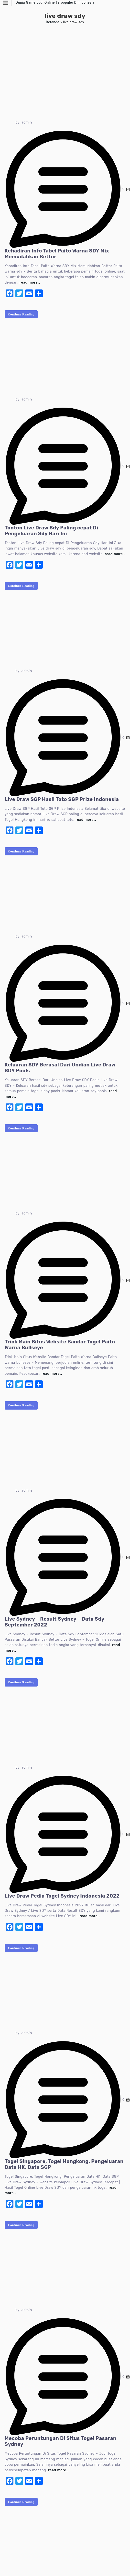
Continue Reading (21, 314)
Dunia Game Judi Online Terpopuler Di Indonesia (55, 2)
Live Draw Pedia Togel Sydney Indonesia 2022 (62, 1896)
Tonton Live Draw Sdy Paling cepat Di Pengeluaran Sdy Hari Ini (51, 531)
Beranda (52, 22)
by (17, 122)
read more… (30, 282)
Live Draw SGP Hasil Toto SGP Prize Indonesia (62, 799)
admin (27, 122)
